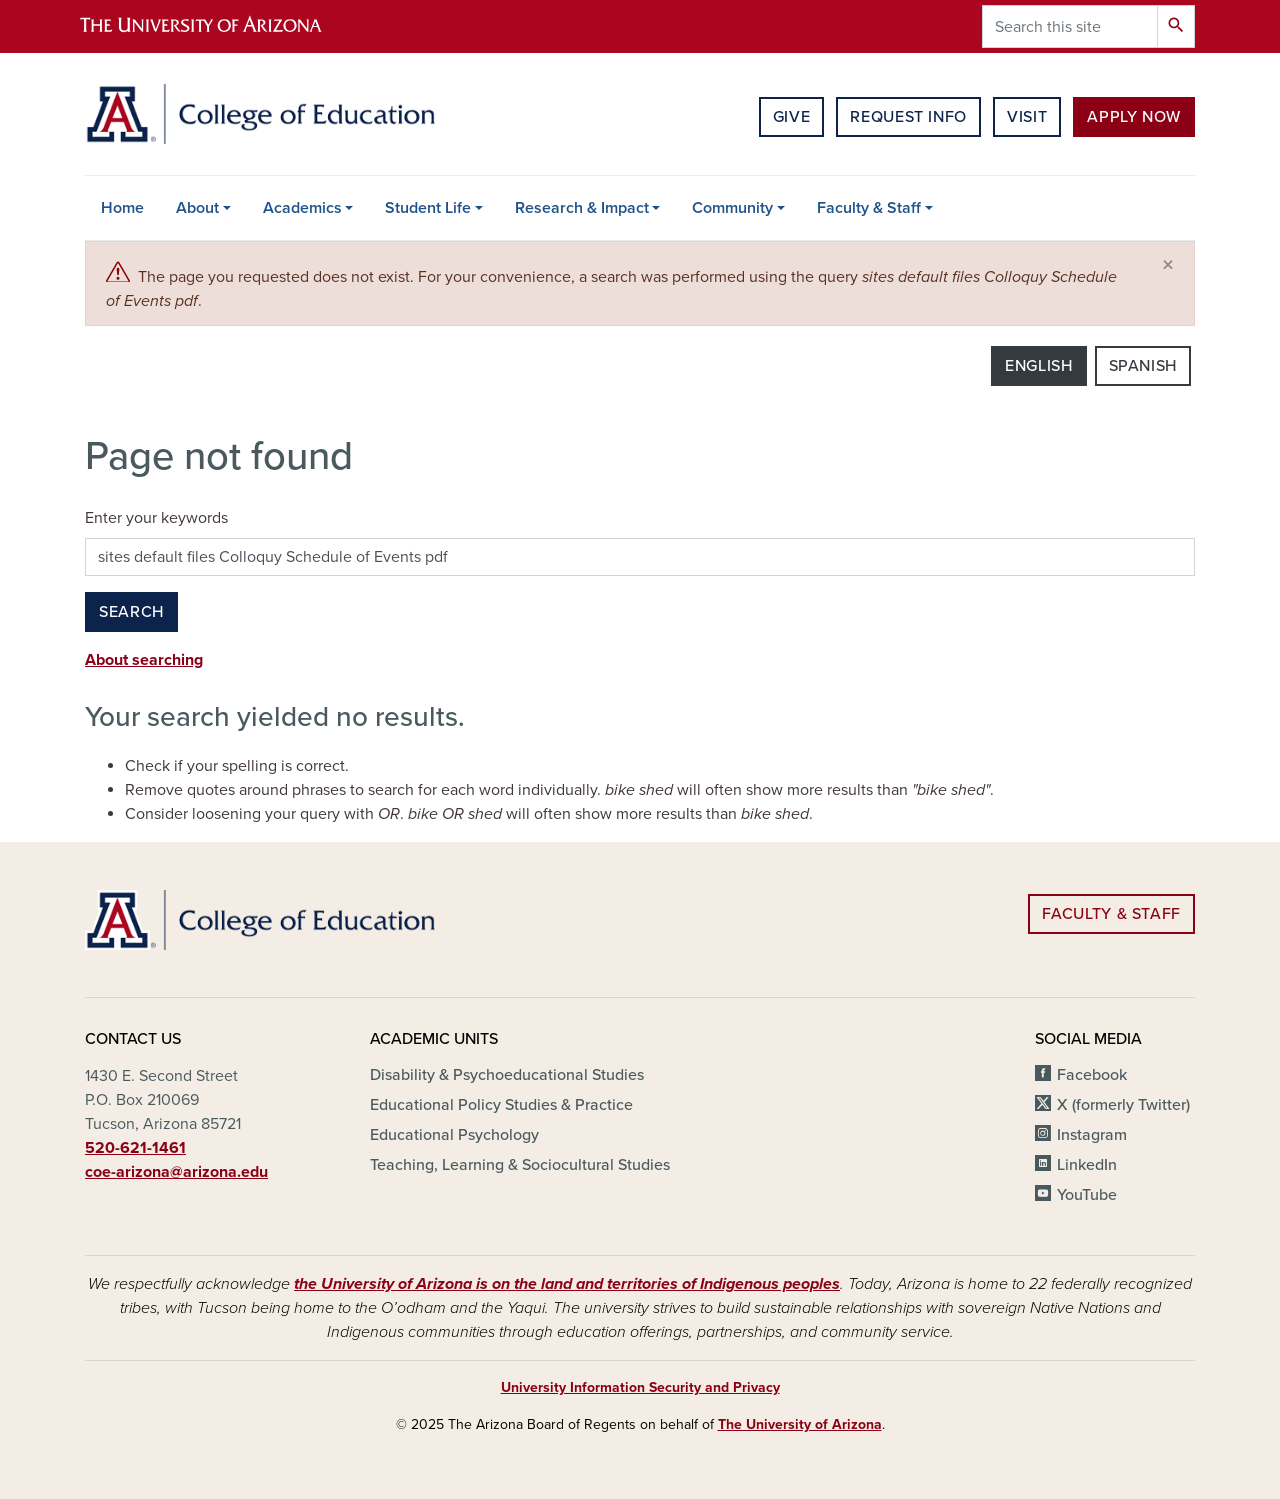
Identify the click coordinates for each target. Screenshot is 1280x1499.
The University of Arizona (800, 1424)
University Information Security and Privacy (640, 1387)
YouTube (1087, 1195)
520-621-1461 (135, 1148)
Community (732, 208)
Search (131, 612)
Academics (302, 208)
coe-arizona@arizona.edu (176, 1172)
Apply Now (1134, 117)
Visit (1027, 117)
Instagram (1092, 1135)
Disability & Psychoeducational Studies (507, 1075)
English (1038, 366)
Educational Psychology (454, 1135)
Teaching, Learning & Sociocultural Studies (520, 1165)
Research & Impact (582, 208)
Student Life (428, 208)
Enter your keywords (156, 518)
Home (122, 208)
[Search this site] (1070, 26)
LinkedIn (1087, 1165)
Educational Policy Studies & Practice (501, 1105)
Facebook (1092, 1075)
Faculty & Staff (869, 208)
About (197, 208)
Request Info (908, 117)
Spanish (1143, 366)
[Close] (1168, 266)
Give (792, 117)
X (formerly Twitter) (1123, 1105)
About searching (144, 660)
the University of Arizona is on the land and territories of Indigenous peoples (567, 1284)
